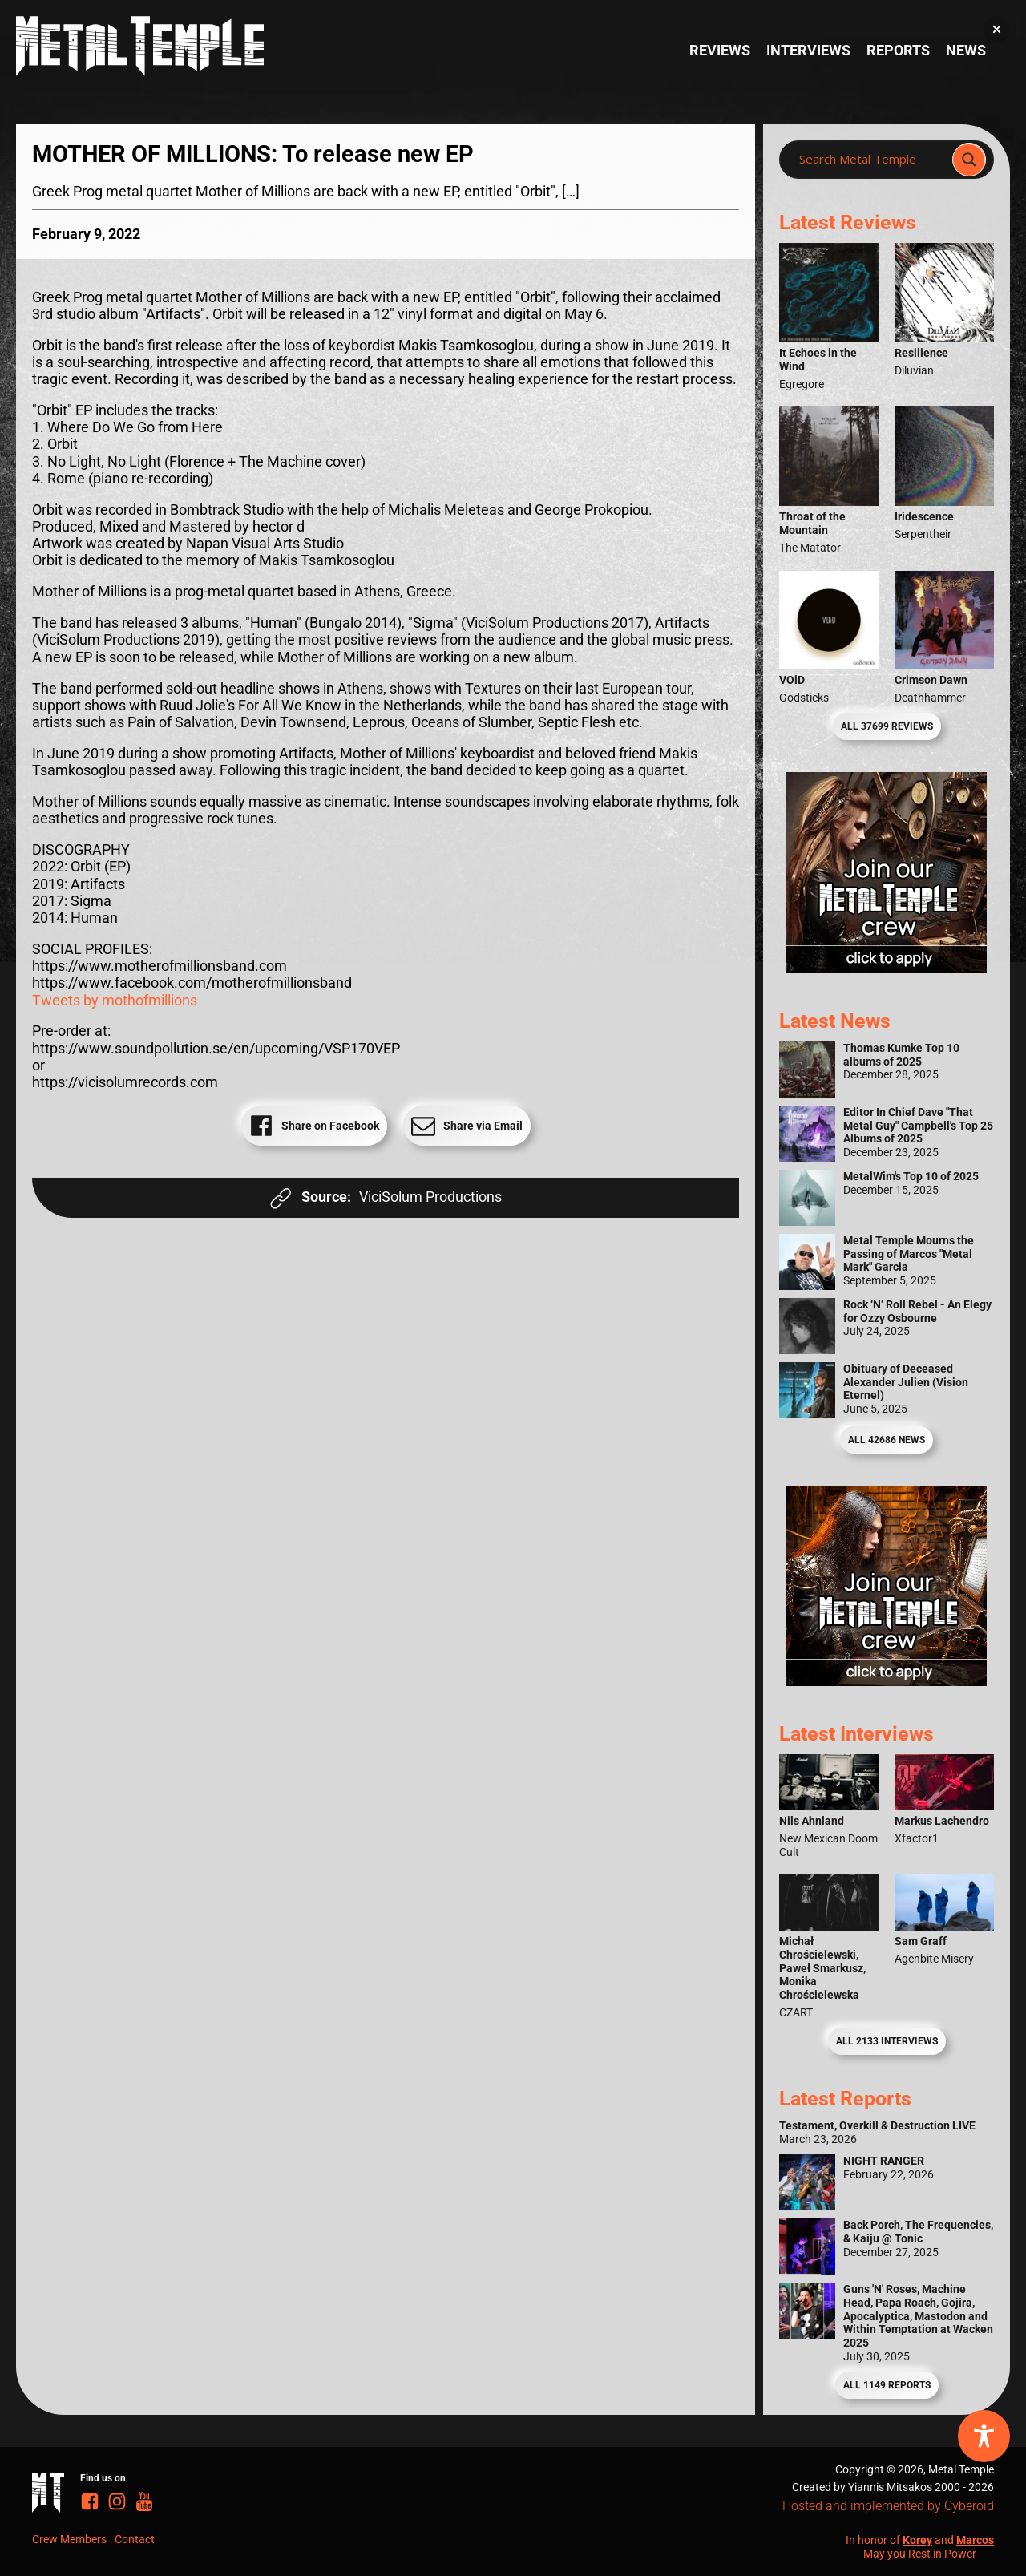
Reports (898, 50)
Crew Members (69, 2539)
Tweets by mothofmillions (114, 1001)
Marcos (975, 2540)
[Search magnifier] (969, 159)
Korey (917, 2540)
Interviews (808, 50)
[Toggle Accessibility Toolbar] (984, 2436)
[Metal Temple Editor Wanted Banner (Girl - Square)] (886, 968)
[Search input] (870, 159)
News (966, 50)
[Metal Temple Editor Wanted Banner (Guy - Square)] (886, 1681)
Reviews (719, 50)
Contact (135, 2539)
